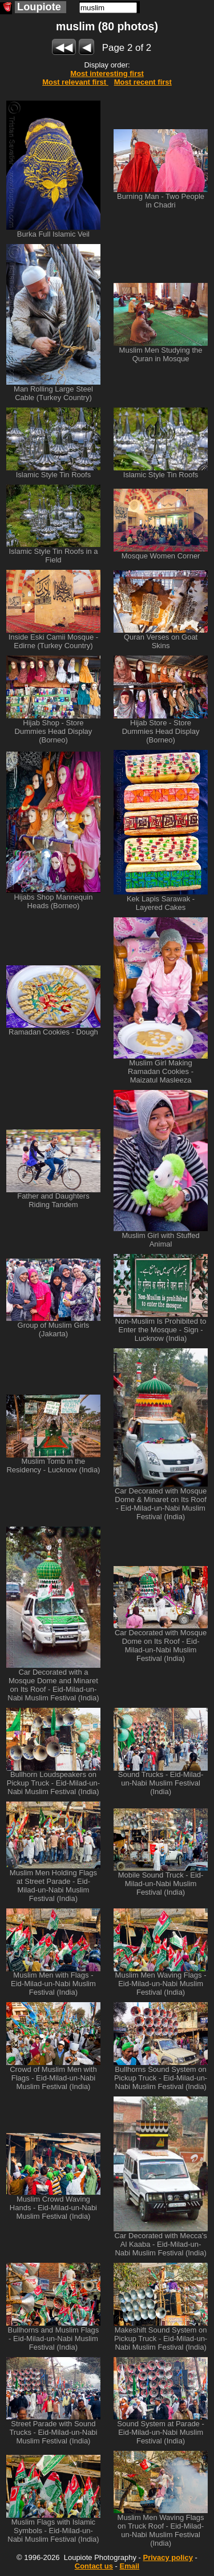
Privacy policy (167, 2557)
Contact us (94, 2566)
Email (130, 2566)
